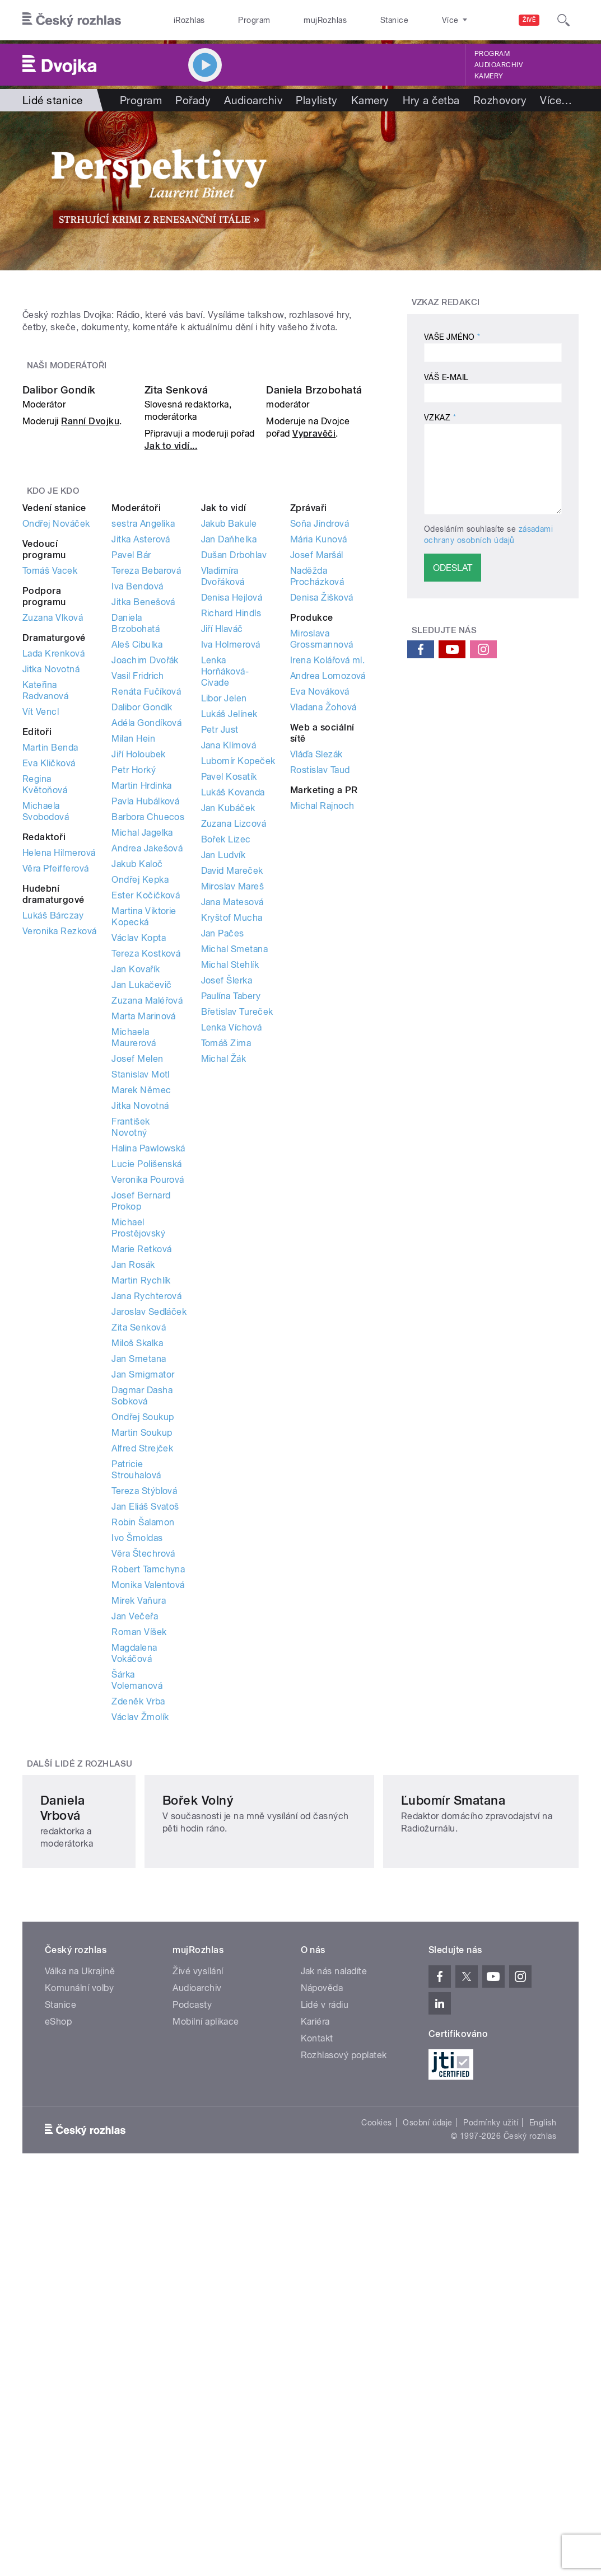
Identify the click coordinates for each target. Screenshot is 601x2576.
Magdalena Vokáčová (134, 1885)
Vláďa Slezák (316, 986)
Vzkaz (440, 417)
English (542, 2440)
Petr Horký (133, 1001)
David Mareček (232, 1102)
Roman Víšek (138, 1863)
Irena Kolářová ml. (327, 892)
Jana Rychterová (146, 1528)
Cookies (376, 2440)
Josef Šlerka (227, 1212)
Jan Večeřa (134, 1848)
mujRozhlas (294, 20)
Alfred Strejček (142, 1680)
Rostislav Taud (320, 1001)
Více (556, 100)
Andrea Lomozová (328, 907)
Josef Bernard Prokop (140, 1433)
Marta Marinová (143, 1248)
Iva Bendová (137, 818)
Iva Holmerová (230, 876)
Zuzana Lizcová (234, 1055)
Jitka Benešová (143, 833)
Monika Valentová (148, 1816)
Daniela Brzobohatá (314, 621)
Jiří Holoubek (138, 986)
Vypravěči (314, 665)
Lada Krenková (53, 885)
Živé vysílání (198, 2289)
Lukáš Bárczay (52, 1147)
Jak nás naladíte (334, 2289)
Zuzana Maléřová (147, 1232)
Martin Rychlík (141, 1512)
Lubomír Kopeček (238, 992)
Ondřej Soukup (142, 1648)
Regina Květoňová (44, 1016)
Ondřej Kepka (140, 1111)
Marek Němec (141, 1322)
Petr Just (220, 961)
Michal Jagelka (142, 1064)
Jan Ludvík (223, 1086)
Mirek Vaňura (138, 1832)
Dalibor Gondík (59, 621)
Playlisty (316, 100)
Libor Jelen (224, 930)
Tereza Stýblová (144, 1722)
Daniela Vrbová (84, 2133)
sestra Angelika (143, 755)
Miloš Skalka (137, 1575)
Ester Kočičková (145, 1127)
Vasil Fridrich (137, 907)
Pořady (193, 100)
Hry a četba (431, 100)
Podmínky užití (490, 2440)
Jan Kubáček (228, 1039)
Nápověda (322, 2306)
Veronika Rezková (59, 1163)
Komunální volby (79, 2306)
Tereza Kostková (145, 1185)
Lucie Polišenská (146, 1395)
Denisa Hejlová (232, 829)
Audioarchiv (498, 65)
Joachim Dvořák (145, 892)
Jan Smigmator (142, 1606)
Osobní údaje (428, 2440)
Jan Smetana (138, 1590)
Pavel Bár (131, 786)
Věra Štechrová (143, 1785)
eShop (58, 2339)
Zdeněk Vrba (138, 1933)
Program (235, 20)
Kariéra (315, 2339)
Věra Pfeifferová (55, 1100)
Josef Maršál (316, 786)
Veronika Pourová (147, 1411)
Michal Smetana (234, 1180)
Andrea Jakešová (147, 1080)
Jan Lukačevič (141, 1216)
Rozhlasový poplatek (344, 2373)
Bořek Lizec (226, 1071)
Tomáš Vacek (49, 802)
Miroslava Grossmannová (321, 871)
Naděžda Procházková (317, 808)
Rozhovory (500, 100)
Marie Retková (141, 1481)
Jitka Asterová (140, 771)
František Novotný (130, 1359)
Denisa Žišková (321, 829)
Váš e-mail (446, 377)
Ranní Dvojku (90, 653)
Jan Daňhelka (229, 771)
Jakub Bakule (229, 755)
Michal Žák (223, 1290)
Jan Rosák (133, 1496)
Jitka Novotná (51, 901)
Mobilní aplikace (206, 2339)
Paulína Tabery (231, 1228)
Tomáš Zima (226, 1275)
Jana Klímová (229, 977)
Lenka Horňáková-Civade (225, 903)
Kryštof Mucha (232, 1149)
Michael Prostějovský (138, 1459)
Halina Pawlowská (148, 1380)
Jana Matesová (232, 1133)
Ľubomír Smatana (469, 2133)
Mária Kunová (318, 771)
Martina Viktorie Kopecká (143, 1148)
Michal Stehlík (230, 1196)
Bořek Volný (264, 2133)
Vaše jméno (452, 336)
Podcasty (192, 2322)
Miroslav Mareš (232, 1118)
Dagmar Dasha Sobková (142, 1627)
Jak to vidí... (171, 677)
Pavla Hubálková (145, 1033)
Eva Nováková (320, 923)
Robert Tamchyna (148, 1801)
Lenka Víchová (231, 1259)
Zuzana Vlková (52, 849)
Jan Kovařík (135, 1201)
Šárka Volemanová (136, 1912)
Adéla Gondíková (146, 954)
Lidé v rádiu (325, 2322)
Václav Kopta (138, 1169)
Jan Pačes (222, 1165)
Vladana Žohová (323, 939)
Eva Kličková (49, 995)
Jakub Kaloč (136, 1095)
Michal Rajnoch (322, 1037)
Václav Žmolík (140, 1948)
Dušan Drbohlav (234, 786)
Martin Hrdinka (141, 1017)
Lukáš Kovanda (233, 1024)
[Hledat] (563, 20)
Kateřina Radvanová (45, 922)
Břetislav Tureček (237, 1243)
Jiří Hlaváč (222, 860)
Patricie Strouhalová (136, 1701)
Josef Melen (137, 1290)
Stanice (351, 20)
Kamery (489, 76)
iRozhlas (183, 20)
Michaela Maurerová (133, 1269)
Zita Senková (176, 621)
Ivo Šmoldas (136, 1769)
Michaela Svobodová (45, 1043)
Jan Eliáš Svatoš (145, 1738)
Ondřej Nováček (56, 755)
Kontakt (317, 2356)
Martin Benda (50, 979)
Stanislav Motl (140, 1306)
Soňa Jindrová (319, 755)
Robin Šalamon (142, 1754)
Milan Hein (133, 970)
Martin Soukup (141, 1664)
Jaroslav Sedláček (149, 1543)
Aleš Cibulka (136, 876)
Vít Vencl (40, 943)
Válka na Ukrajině (80, 2289)
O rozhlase (406, 20)
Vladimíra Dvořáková (223, 808)
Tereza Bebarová (146, 802)
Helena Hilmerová (59, 1084)
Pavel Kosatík (229, 1008)
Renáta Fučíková (146, 923)
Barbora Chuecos (147, 1048)
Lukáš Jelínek (229, 945)
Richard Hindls (231, 845)
